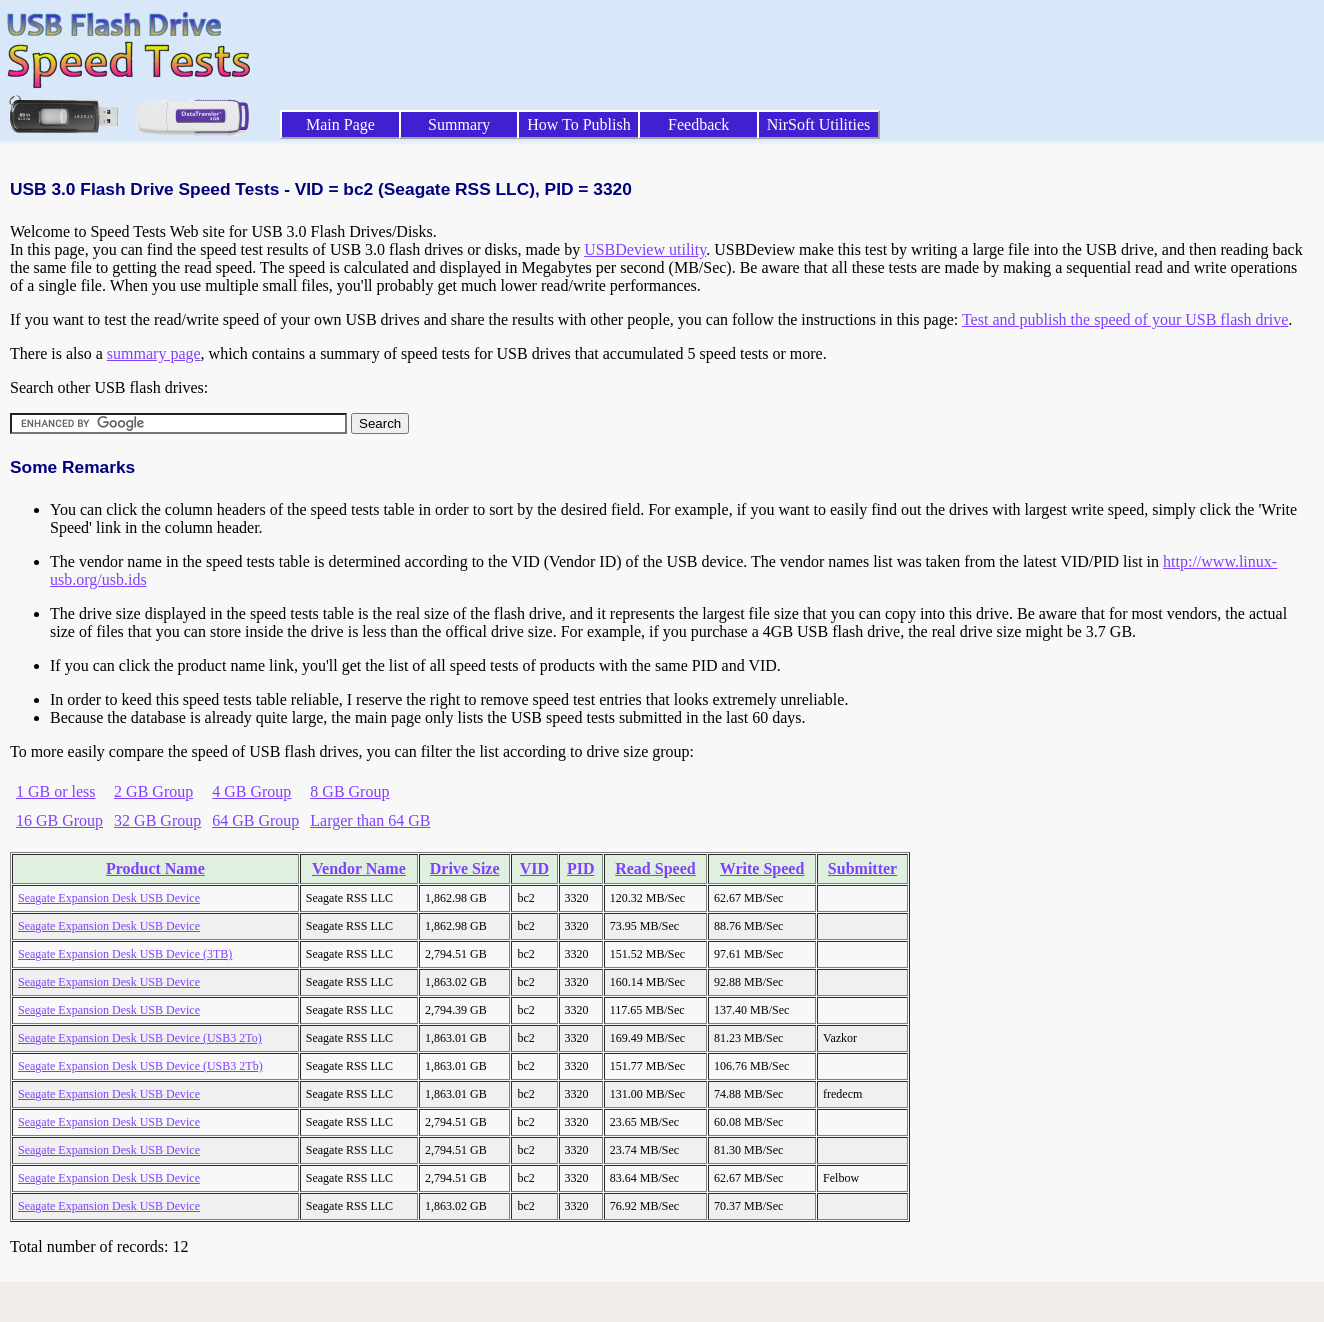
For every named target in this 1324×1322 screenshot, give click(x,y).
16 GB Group (59, 820)
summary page (154, 353)
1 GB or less (56, 791)
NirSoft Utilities (819, 124)
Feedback (698, 124)
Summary (459, 124)
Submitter (862, 868)
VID (534, 868)
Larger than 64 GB (370, 820)
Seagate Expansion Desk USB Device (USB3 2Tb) (140, 1066)
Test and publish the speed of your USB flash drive (1125, 319)
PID (581, 868)
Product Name (155, 868)
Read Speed (655, 868)
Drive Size (465, 868)
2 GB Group (153, 791)
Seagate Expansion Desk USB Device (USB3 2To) (140, 1038)
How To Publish (579, 124)
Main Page (340, 124)
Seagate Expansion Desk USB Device (109, 898)
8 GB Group (349, 791)
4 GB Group (251, 791)
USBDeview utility (645, 249)
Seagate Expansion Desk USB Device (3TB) (125, 954)
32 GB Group (157, 820)
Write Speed (762, 868)
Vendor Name (359, 868)
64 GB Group (255, 820)
